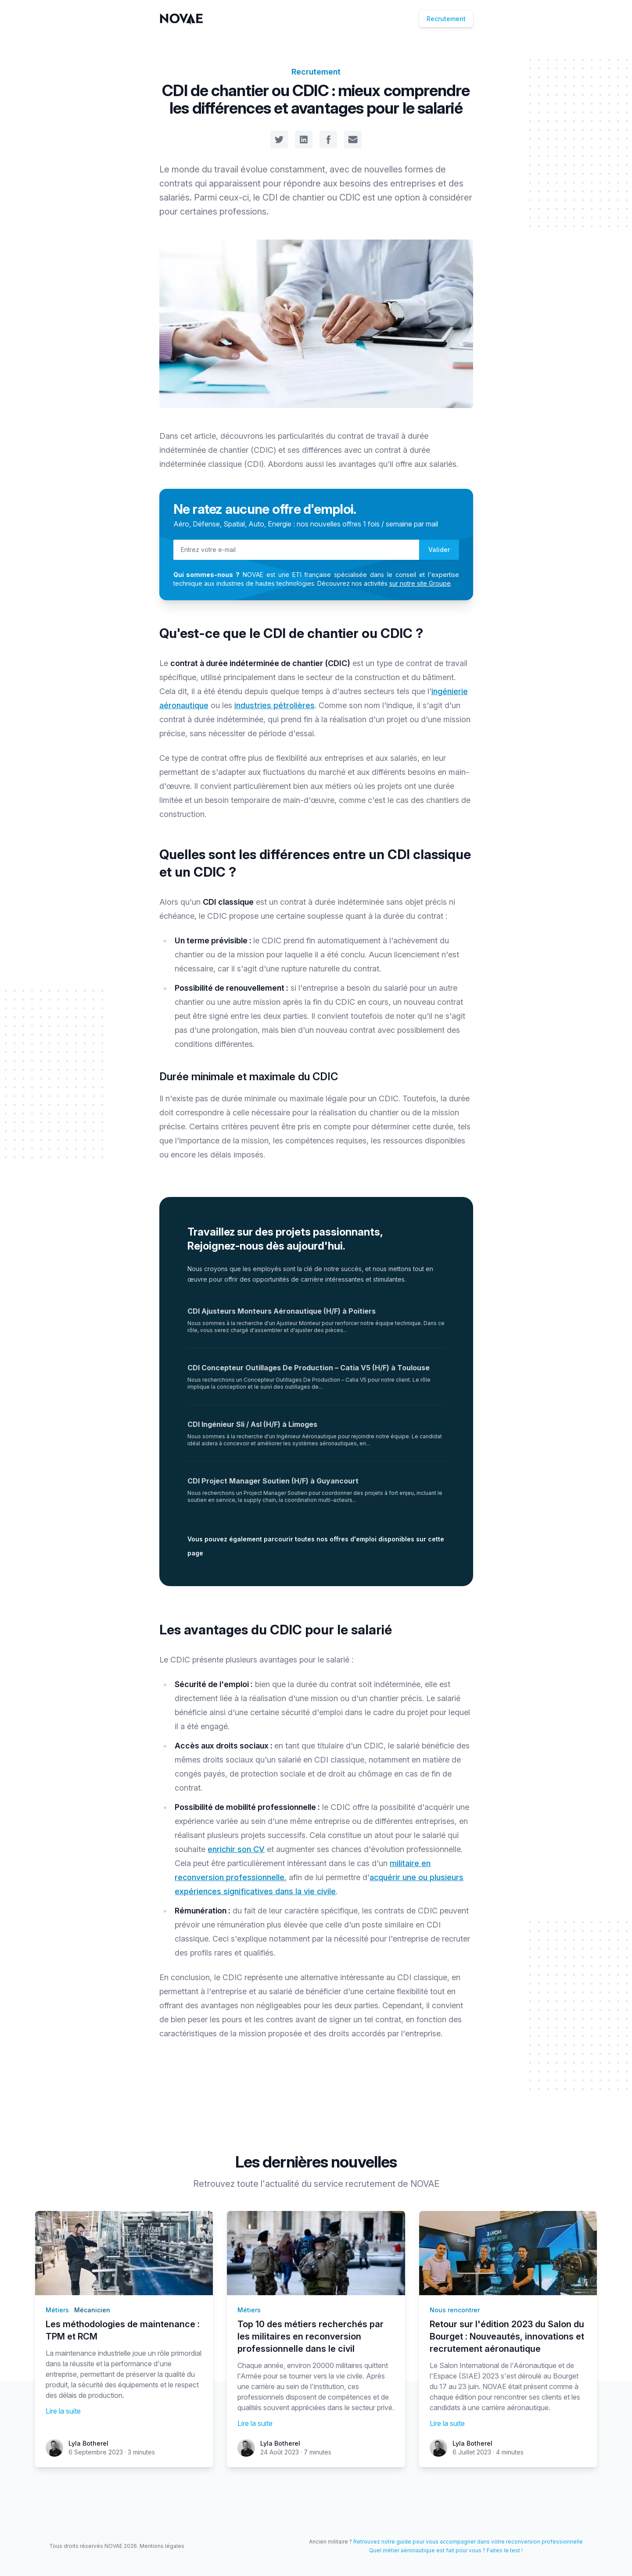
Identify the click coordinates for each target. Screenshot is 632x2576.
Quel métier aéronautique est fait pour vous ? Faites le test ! (446, 2550)
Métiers (57, 2310)
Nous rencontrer (455, 2310)
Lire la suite (63, 2411)
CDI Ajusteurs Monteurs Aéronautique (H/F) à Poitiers (281, 1311)
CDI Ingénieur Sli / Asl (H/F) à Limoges (252, 1424)
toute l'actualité (268, 2183)
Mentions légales (162, 2546)
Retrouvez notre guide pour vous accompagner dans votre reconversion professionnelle (468, 2541)
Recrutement (446, 18)
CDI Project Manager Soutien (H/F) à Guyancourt (273, 1480)
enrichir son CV (236, 1849)
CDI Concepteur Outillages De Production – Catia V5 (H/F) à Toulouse (308, 1367)
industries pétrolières (274, 705)
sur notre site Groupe (420, 583)
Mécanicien (92, 2310)
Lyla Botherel (88, 2443)
